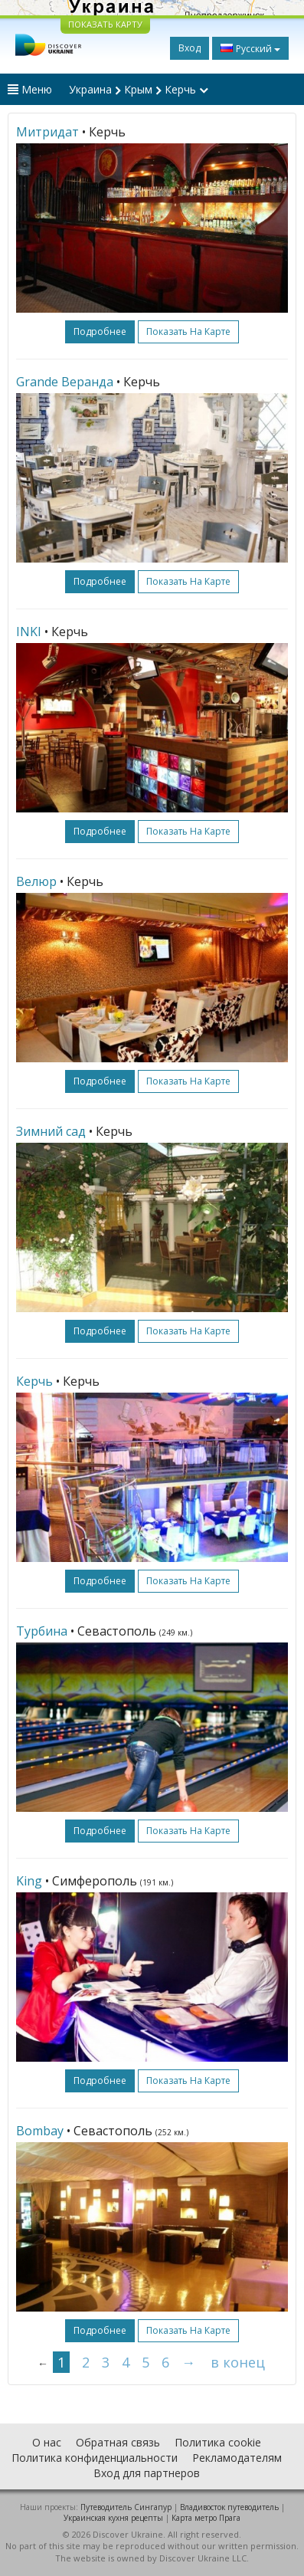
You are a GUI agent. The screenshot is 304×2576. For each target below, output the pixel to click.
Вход (189, 47)
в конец (238, 2362)
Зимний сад (51, 1131)
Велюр (36, 881)
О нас (46, 2442)
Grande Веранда (64, 381)
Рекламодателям (237, 2457)
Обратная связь (118, 2442)
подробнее (100, 331)
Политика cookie (218, 2442)
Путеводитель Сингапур (126, 2507)
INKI (28, 631)
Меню (30, 89)
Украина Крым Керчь (138, 89)
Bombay (40, 2130)
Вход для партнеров (146, 2473)
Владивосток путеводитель (229, 2507)
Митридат (47, 131)
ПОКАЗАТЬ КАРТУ (105, 24)
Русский (250, 48)
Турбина (41, 1631)
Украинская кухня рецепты (113, 2517)
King (29, 1880)
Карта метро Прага (206, 2517)
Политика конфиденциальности (94, 2457)
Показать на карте (188, 331)
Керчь (34, 1381)
